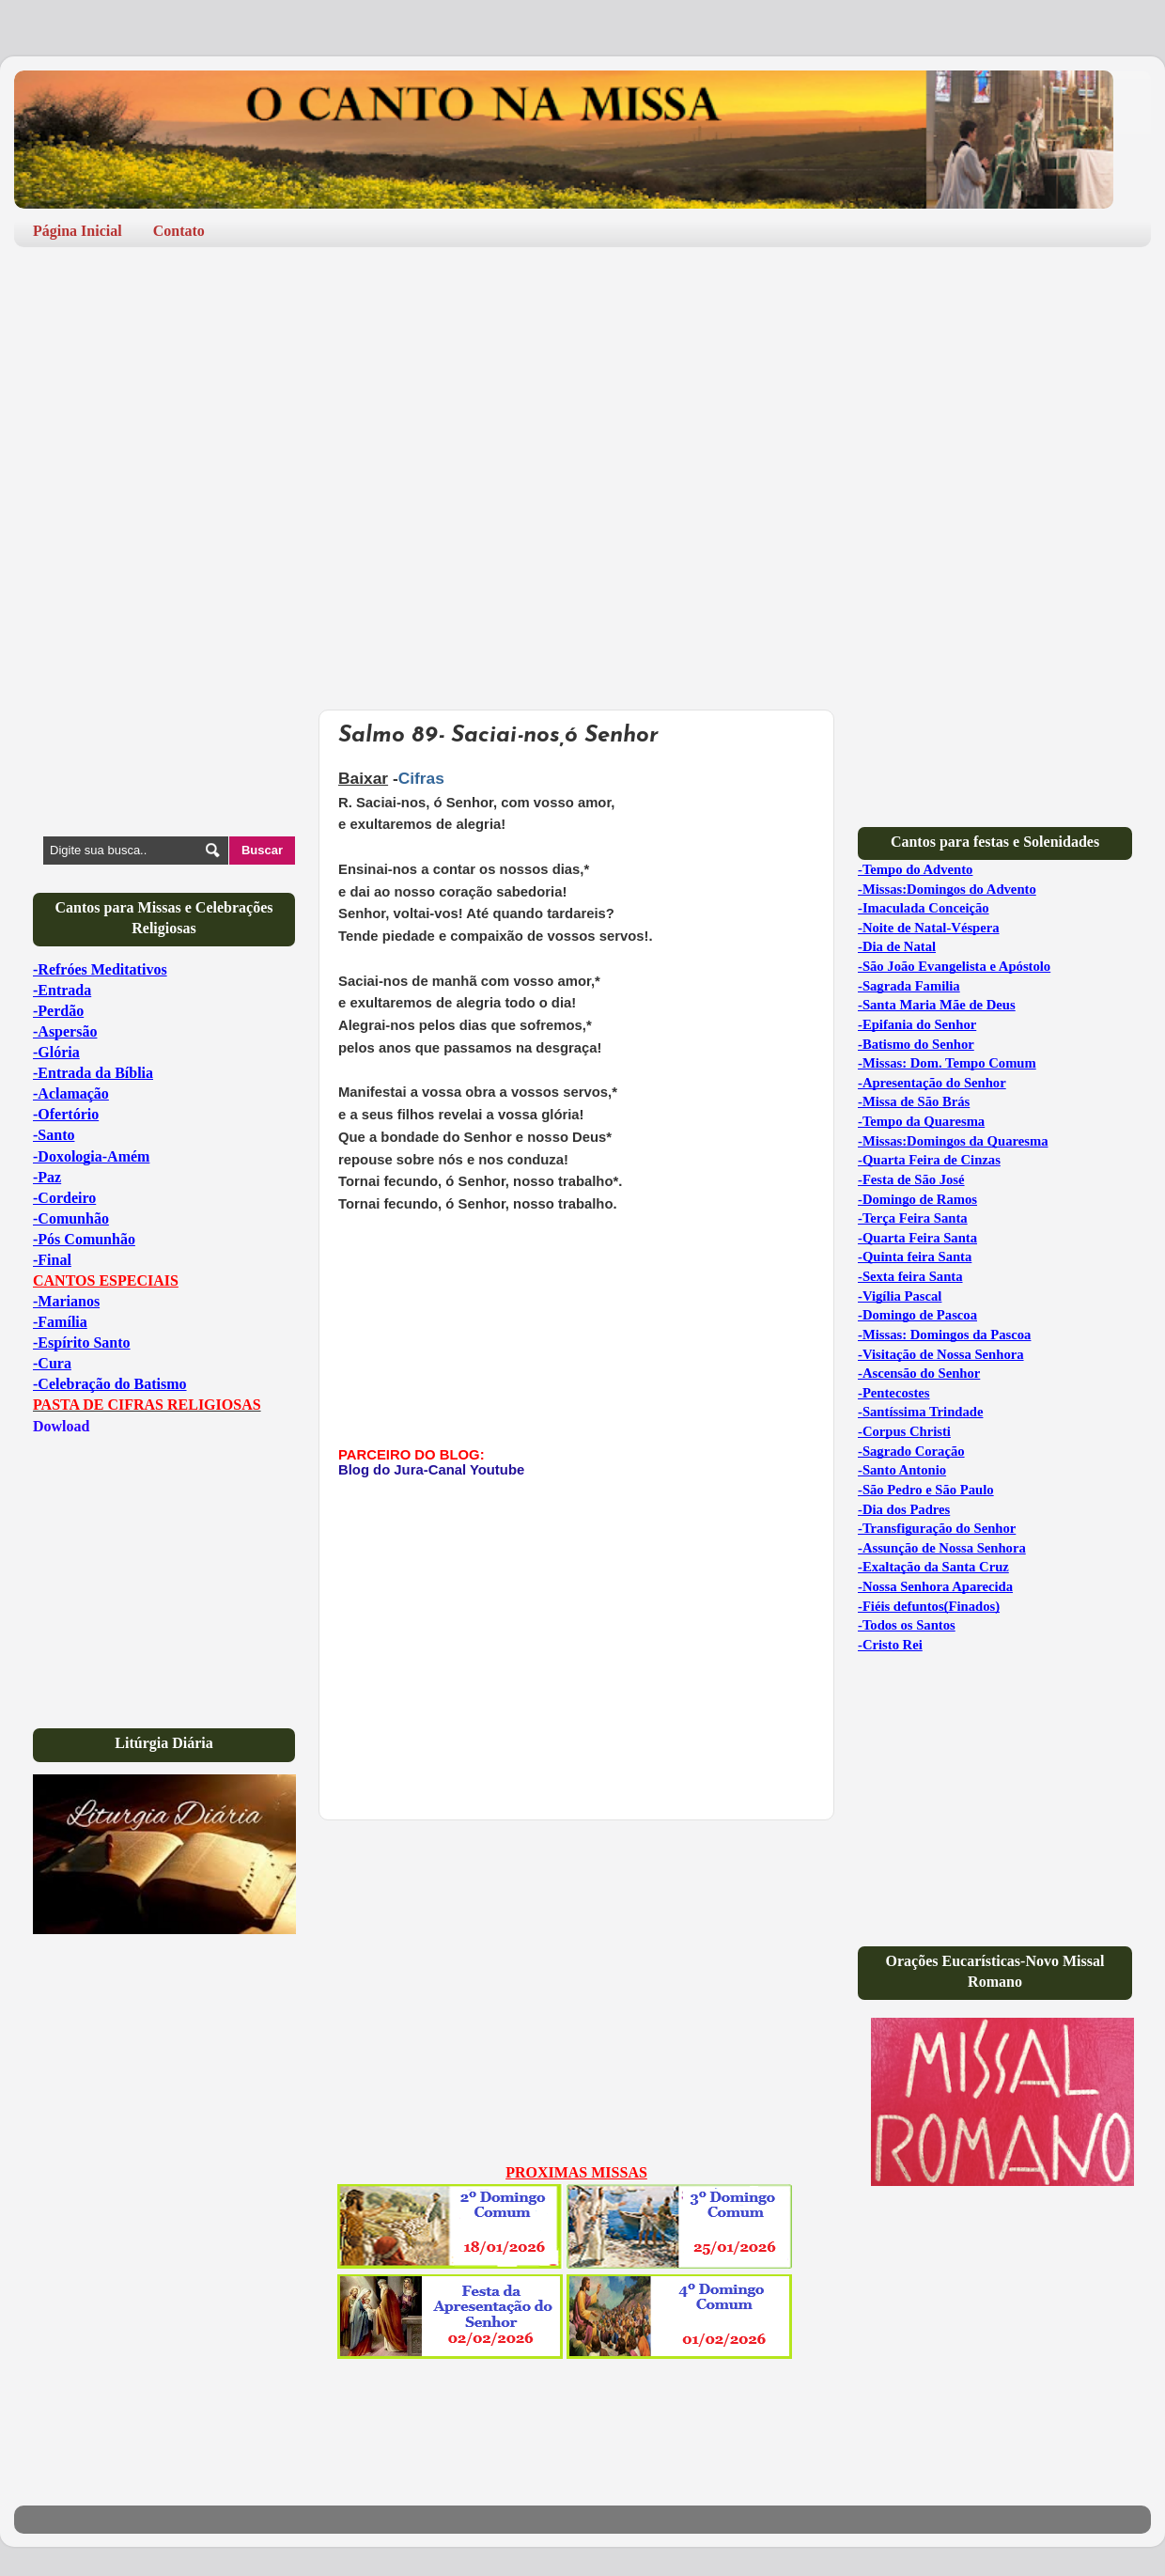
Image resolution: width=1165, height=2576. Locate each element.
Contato (179, 231)
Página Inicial (77, 231)
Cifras (421, 778)
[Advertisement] (259, 407)
